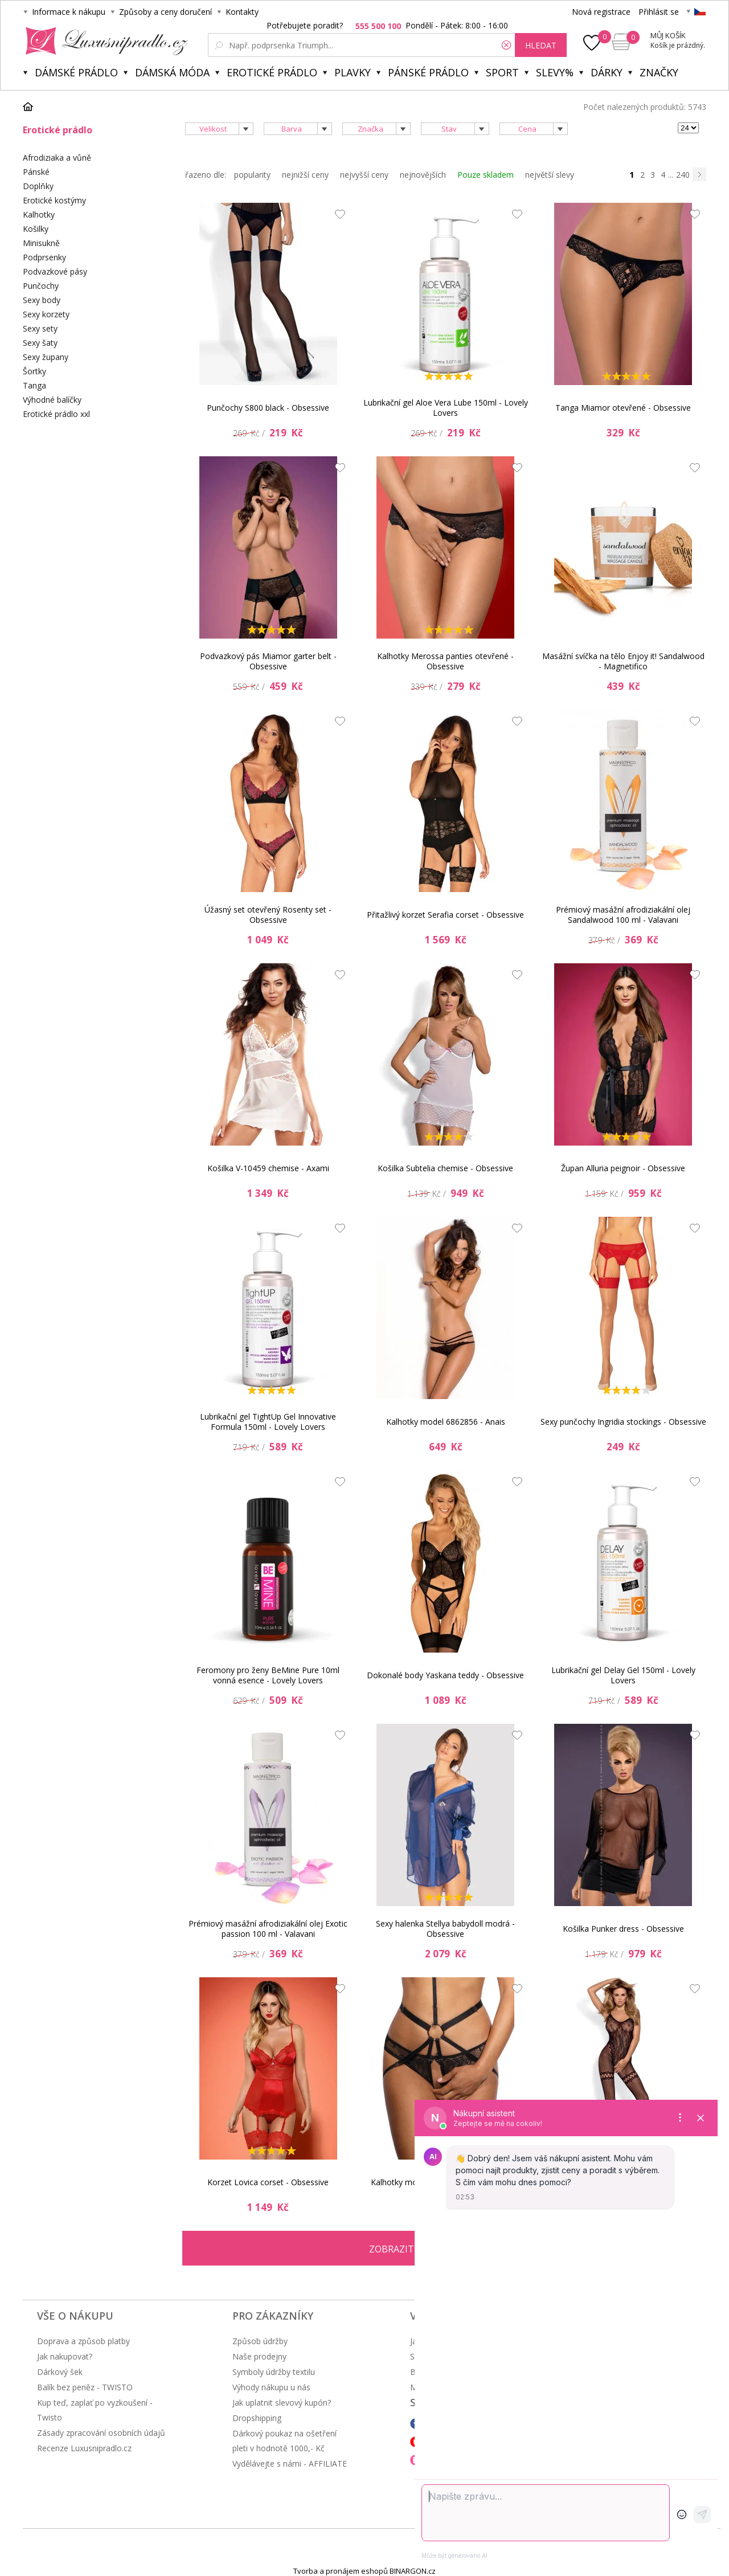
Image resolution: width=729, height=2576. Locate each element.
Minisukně (41, 243)
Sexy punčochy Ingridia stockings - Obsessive (623, 1421)
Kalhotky (39, 214)
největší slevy (549, 174)
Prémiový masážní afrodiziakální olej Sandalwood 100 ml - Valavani (623, 914)
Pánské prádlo (428, 72)
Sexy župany (45, 356)
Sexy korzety (46, 314)
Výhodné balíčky (52, 399)
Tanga (34, 385)
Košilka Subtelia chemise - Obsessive (445, 1168)
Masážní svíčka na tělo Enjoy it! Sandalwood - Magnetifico (623, 661)
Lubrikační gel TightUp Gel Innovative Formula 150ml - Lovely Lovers (268, 1421)
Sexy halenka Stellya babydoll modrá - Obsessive (445, 1928)
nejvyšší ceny (364, 174)
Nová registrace (601, 11)
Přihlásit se (658, 11)
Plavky (352, 72)
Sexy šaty (40, 342)
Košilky (35, 228)
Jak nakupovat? (64, 2356)
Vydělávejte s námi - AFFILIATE (289, 2463)
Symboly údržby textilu (273, 2371)
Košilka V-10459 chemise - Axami (268, 1168)
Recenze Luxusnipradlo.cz (84, 2448)
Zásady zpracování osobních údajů (101, 2432)
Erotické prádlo (272, 72)
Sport (502, 72)
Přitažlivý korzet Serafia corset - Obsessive (445, 914)
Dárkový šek (60, 2371)
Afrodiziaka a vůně (57, 157)
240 (683, 174)
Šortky (34, 371)
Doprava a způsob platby (83, 2341)
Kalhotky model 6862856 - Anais (445, 1421)
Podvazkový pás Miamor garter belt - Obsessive (268, 661)
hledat (540, 45)
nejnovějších (423, 174)
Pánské (36, 171)
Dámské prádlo (76, 72)
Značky (659, 72)
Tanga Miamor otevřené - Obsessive (623, 407)
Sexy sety (40, 328)
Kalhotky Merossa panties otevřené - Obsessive (445, 661)
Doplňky (38, 186)
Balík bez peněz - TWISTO (85, 2387)
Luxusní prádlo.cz (103, 41)
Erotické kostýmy (54, 200)
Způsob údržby (260, 2341)
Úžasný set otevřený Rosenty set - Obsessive (267, 914)
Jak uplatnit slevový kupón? (281, 2402)
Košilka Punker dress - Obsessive (623, 1928)
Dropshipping (256, 2418)
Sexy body (41, 300)
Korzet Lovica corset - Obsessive (268, 2182)
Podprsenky (44, 257)
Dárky (606, 72)
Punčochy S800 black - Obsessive (268, 407)
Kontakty (242, 11)
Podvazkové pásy (55, 271)
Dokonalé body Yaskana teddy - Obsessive (445, 1675)
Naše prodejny (259, 2356)
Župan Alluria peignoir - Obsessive (623, 1168)
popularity (252, 174)
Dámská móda (172, 72)
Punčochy (41, 285)
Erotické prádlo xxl (56, 413)
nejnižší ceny (305, 174)
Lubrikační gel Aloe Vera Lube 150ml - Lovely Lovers (445, 407)
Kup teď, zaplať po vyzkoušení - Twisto (95, 2410)
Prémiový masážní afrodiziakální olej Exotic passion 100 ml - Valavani (268, 1928)
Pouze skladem (485, 174)
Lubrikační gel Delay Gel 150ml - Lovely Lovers (623, 1675)
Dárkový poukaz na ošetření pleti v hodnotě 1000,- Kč (284, 2441)
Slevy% (555, 72)
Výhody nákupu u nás (271, 2387)
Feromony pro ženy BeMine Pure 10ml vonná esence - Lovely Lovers (267, 1675)
